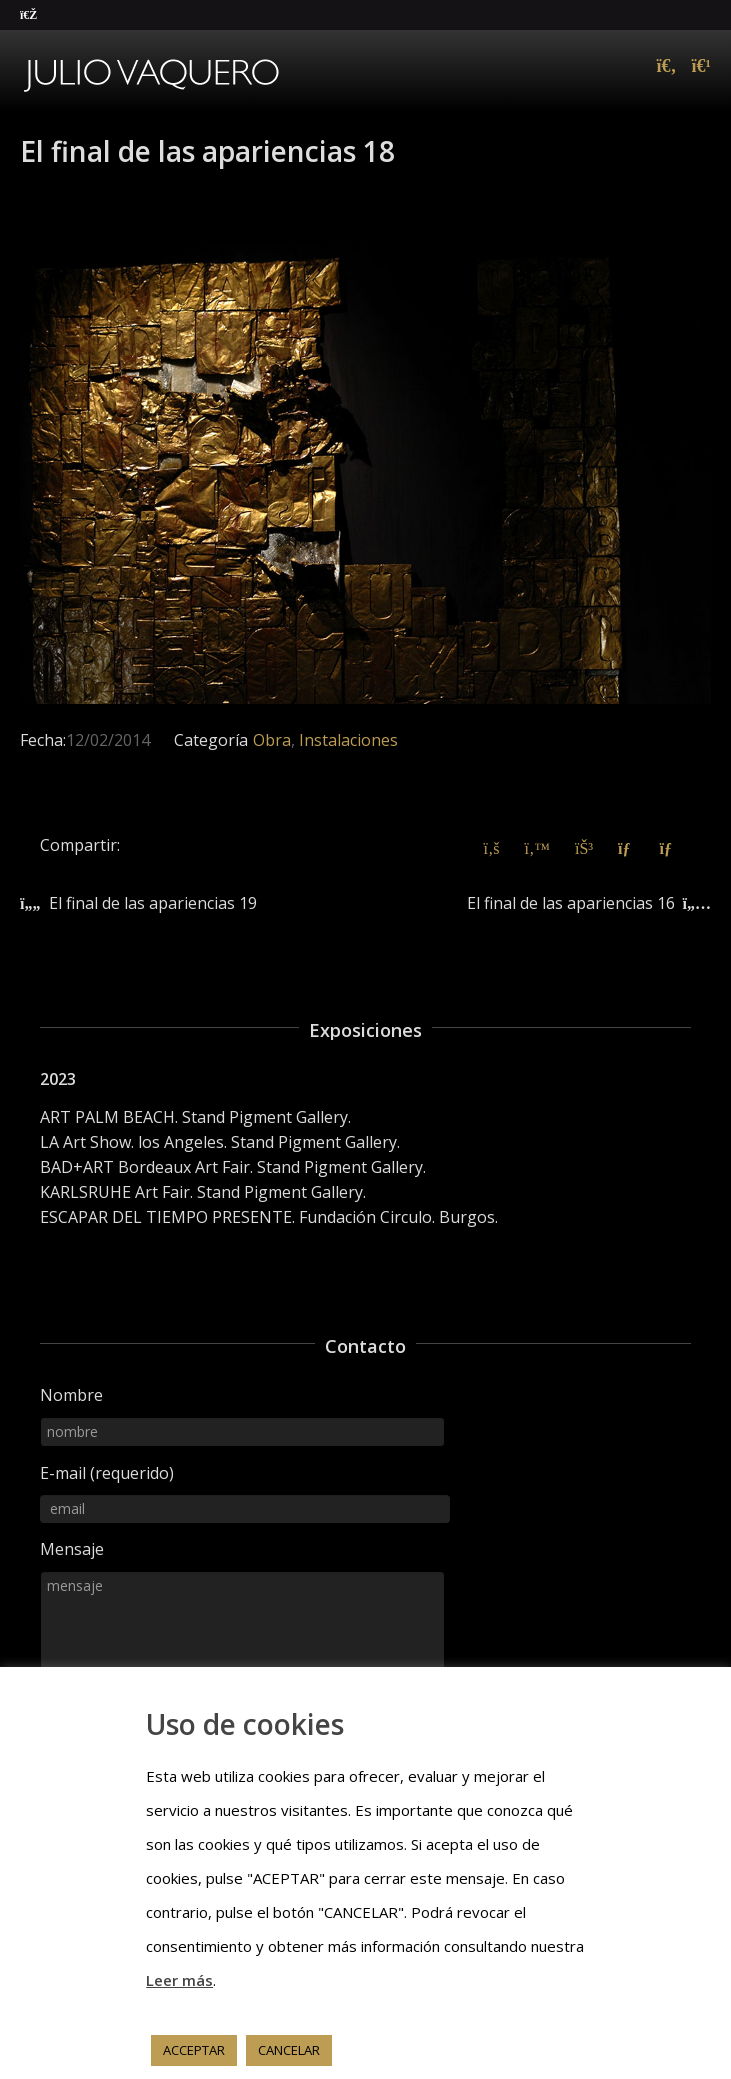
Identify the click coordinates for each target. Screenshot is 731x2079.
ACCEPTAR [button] (194, 2050)
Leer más (179, 1980)
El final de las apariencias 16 (571, 903)
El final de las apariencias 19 (153, 903)
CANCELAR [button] (289, 2050)
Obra (272, 740)
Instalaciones (348, 740)
